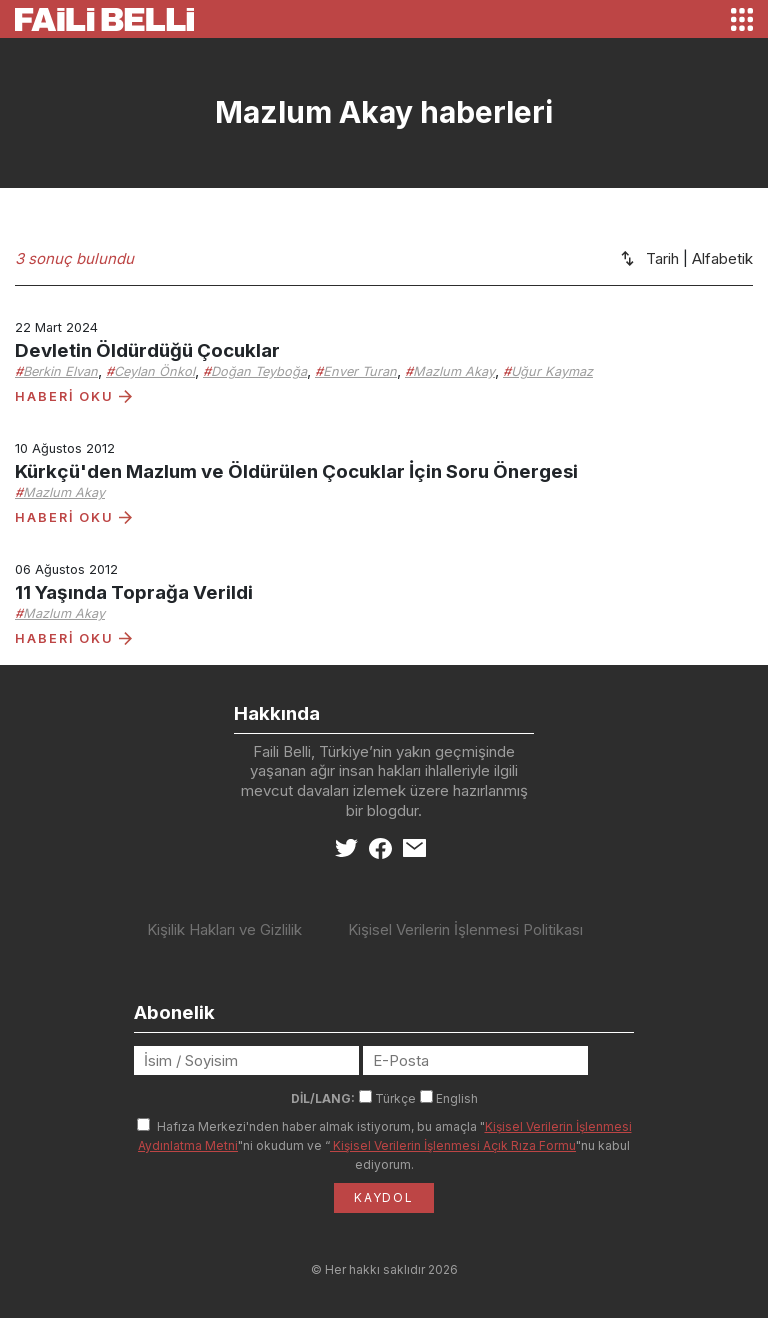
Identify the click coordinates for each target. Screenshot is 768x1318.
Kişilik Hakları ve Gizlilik (224, 929)
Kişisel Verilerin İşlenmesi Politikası (465, 929)
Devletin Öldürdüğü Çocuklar (147, 350)
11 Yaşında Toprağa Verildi (134, 592)
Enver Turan (360, 371)
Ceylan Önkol (154, 371)
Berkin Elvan (60, 371)
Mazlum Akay (454, 371)
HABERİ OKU (73, 396)
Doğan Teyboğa (259, 371)
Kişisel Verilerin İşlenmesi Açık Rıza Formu (453, 1145)
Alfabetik (722, 258)
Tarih (662, 258)
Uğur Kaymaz (552, 371)
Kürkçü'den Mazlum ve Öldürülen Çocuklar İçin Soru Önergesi (296, 471)
